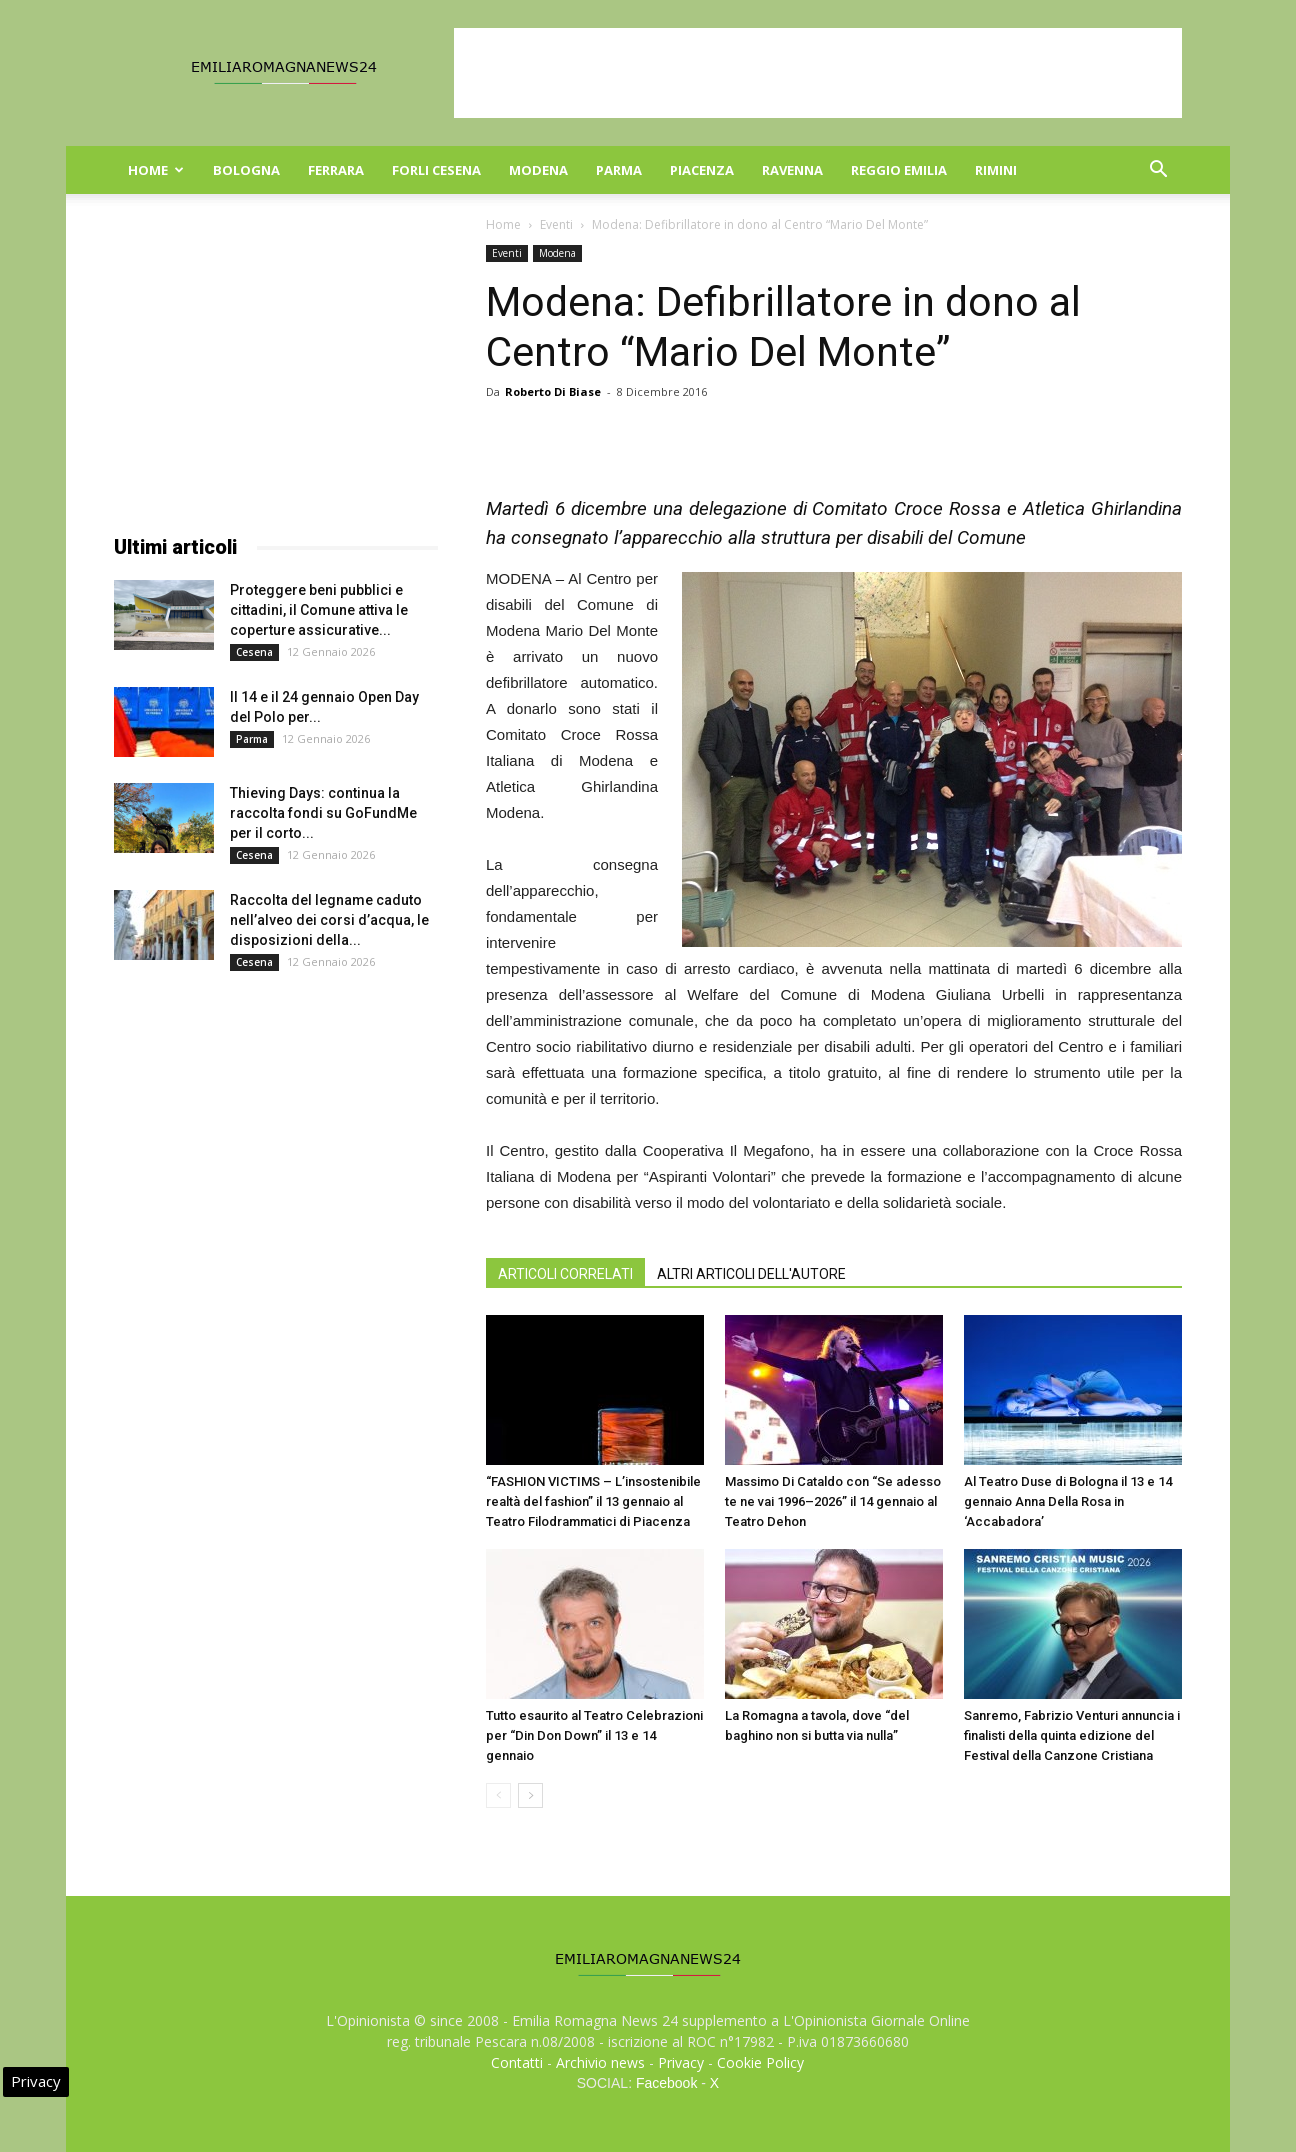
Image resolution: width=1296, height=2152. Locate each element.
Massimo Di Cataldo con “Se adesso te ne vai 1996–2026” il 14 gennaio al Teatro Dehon (833, 1501)
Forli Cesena (436, 170)
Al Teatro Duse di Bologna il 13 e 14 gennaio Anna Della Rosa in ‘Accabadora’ (1068, 1501)
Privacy (681, 2062)
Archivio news (600, 2062)
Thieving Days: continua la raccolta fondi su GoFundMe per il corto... (323, 813)
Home (156, 170)
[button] (1158, 171)
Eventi (556, 224)
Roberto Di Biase (553, 391)
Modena (538, 170)
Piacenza (702, 170)
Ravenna (792, 170)
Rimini (996, 170)
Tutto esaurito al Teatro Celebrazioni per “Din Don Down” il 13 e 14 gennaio (594, 1735)
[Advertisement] (818, 73)
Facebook (666, 2083)
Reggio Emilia (899, 170)
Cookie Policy (760, 2062)
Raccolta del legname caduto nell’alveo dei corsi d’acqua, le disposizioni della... (329, 920)
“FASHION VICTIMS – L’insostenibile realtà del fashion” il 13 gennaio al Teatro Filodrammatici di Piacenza (593, 1501)
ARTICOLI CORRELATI (565, 1274)
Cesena (254, 652)
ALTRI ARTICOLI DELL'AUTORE (751, 1274)
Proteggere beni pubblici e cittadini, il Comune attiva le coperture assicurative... (319, 610)
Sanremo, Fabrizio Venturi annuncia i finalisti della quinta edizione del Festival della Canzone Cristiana (1072, 1735)
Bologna (246, 170)
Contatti (517, 2062)
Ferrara (336, 170)
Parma (619, 170)
